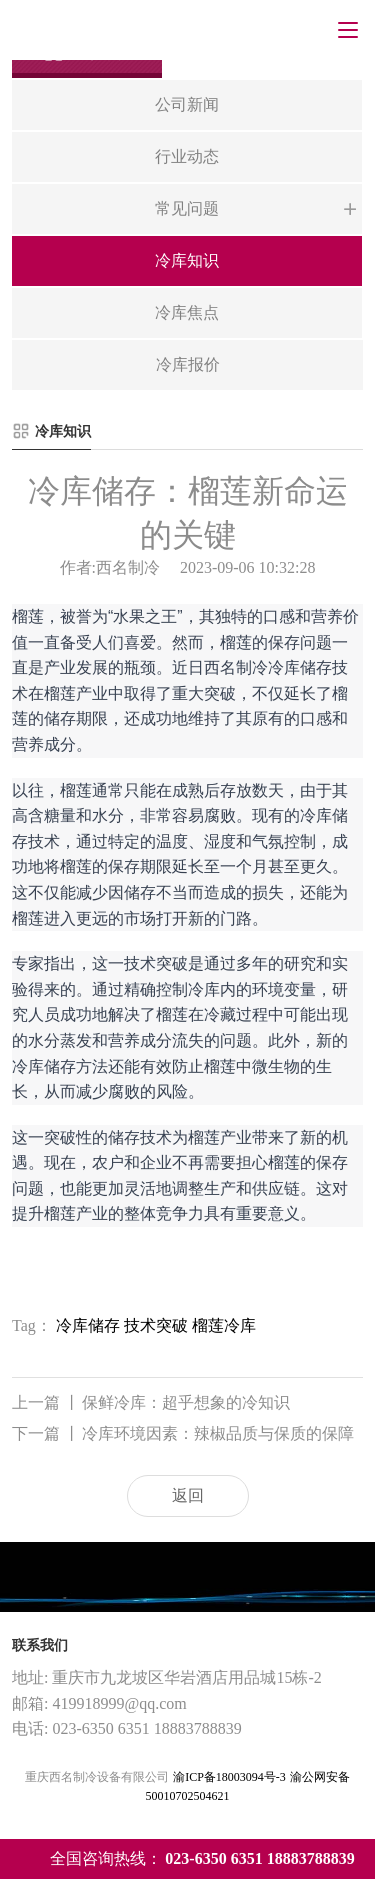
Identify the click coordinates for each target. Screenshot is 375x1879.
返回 (188, 1495)
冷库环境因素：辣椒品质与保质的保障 (183, 1434)
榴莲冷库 (224, 1325)
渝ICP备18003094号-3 (229, 1777)
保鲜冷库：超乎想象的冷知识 (151, 1403)
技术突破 (156, 1325)
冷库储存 (88, 1325)
